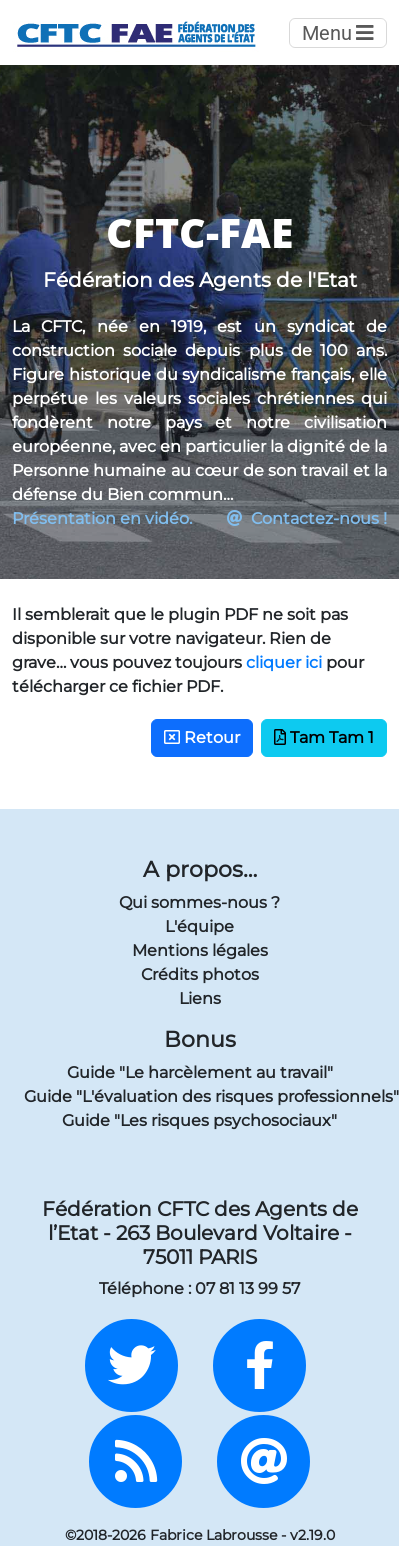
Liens (200, 998)
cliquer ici (284, 662)
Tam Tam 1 (324, 737)
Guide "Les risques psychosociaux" (199, 1120)
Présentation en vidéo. (102, 518)
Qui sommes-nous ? (199, 902)
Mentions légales (200, 950)
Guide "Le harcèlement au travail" (200, 1072)
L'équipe (199, 926)
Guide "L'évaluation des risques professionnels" (199, 1096)
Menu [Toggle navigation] (338, 33)
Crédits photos (200, 974)
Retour (202, 737)
